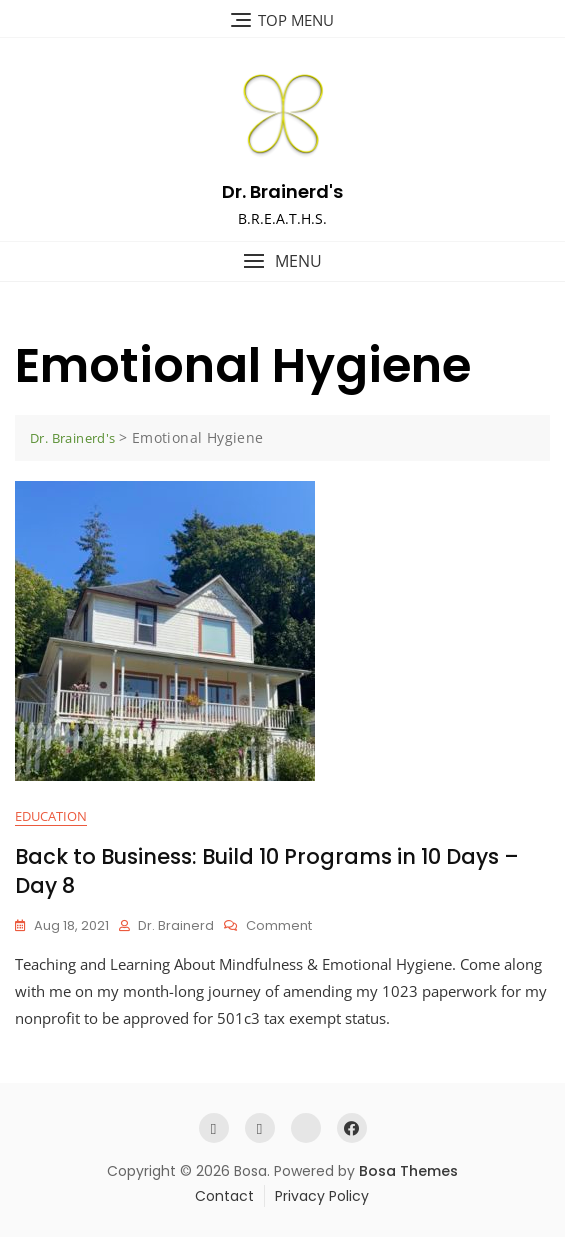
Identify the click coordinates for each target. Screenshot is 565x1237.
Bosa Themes (408, 1171)
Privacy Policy (322, 1196)
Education (51, 816)
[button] (282, 261)
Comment (279, 926)
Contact (224, 1196)
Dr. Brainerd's (282, 191)
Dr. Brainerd (176, 925)
